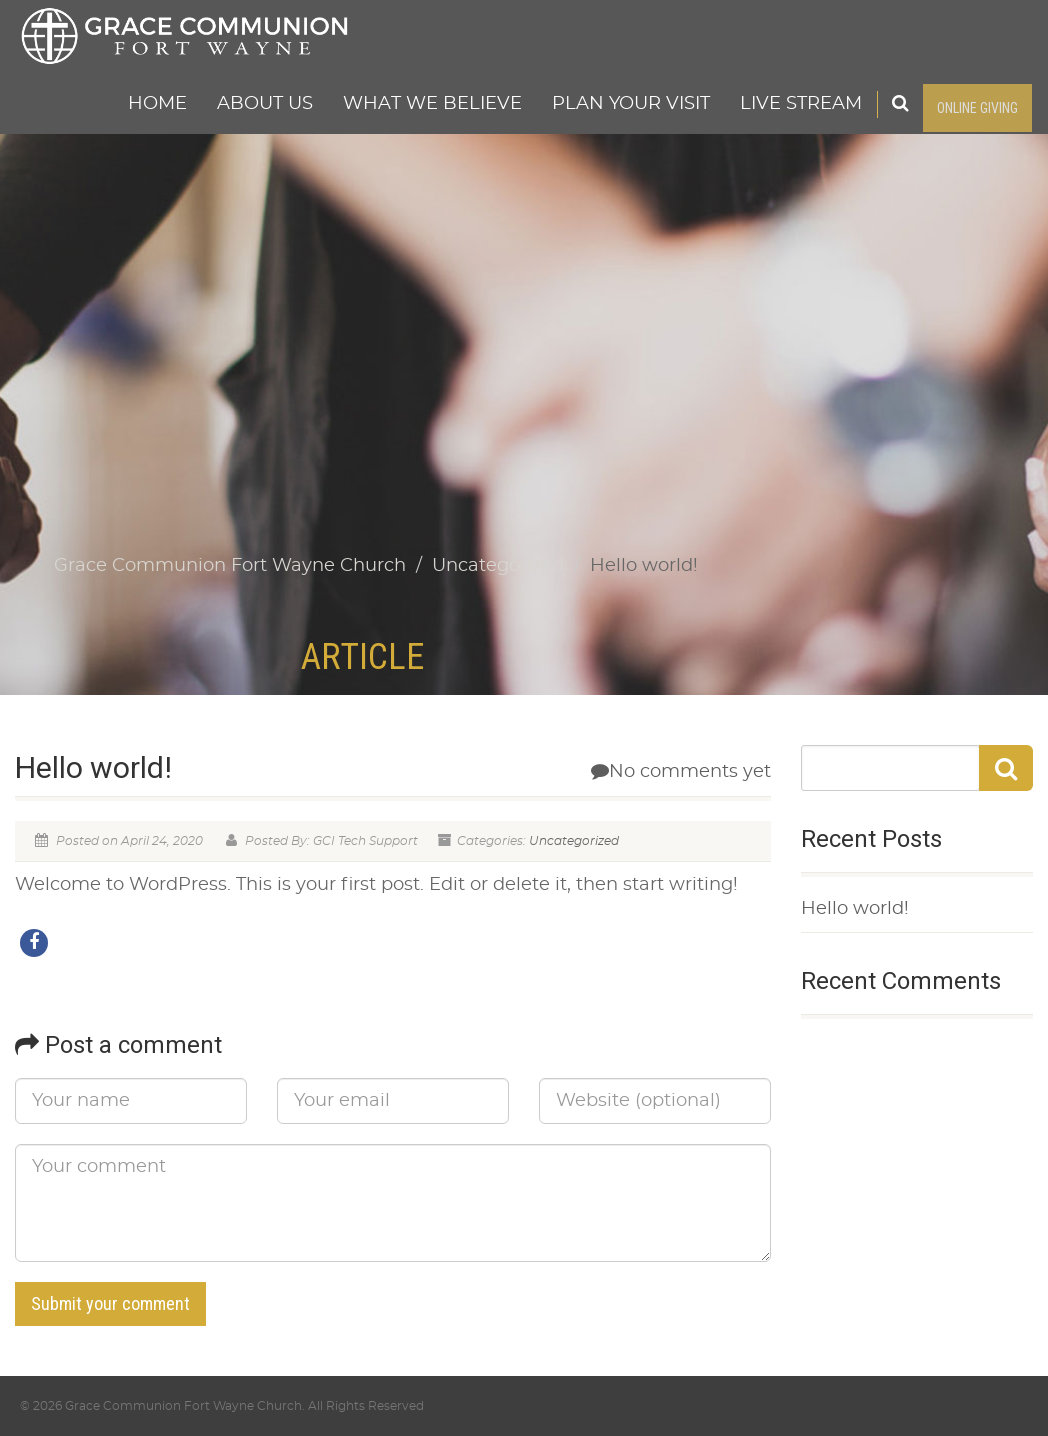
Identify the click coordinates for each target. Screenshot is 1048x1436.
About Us (265, 104)
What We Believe (432, 104)
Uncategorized (574, 841)
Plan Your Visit (631, 104)
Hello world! (855, 909)
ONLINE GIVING (977, 108)
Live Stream (801, 104)
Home (157, 104)
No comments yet (681, 772)
